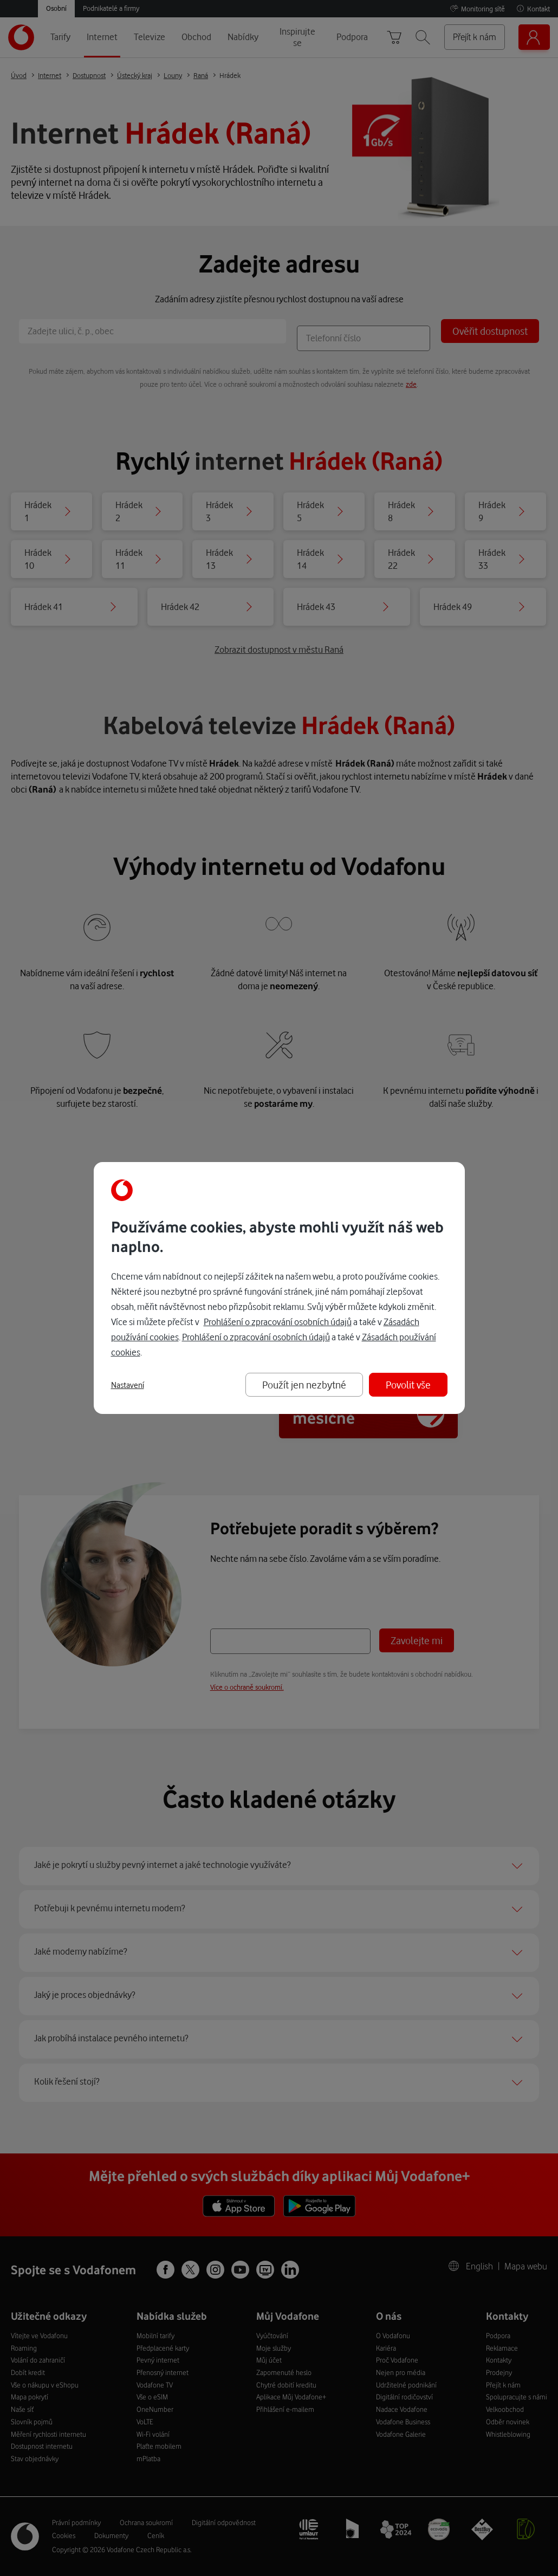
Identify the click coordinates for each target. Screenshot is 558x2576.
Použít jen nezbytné (304, 1384)
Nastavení (127, 1385)
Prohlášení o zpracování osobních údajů (278, 1321)
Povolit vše (408, 1384)
